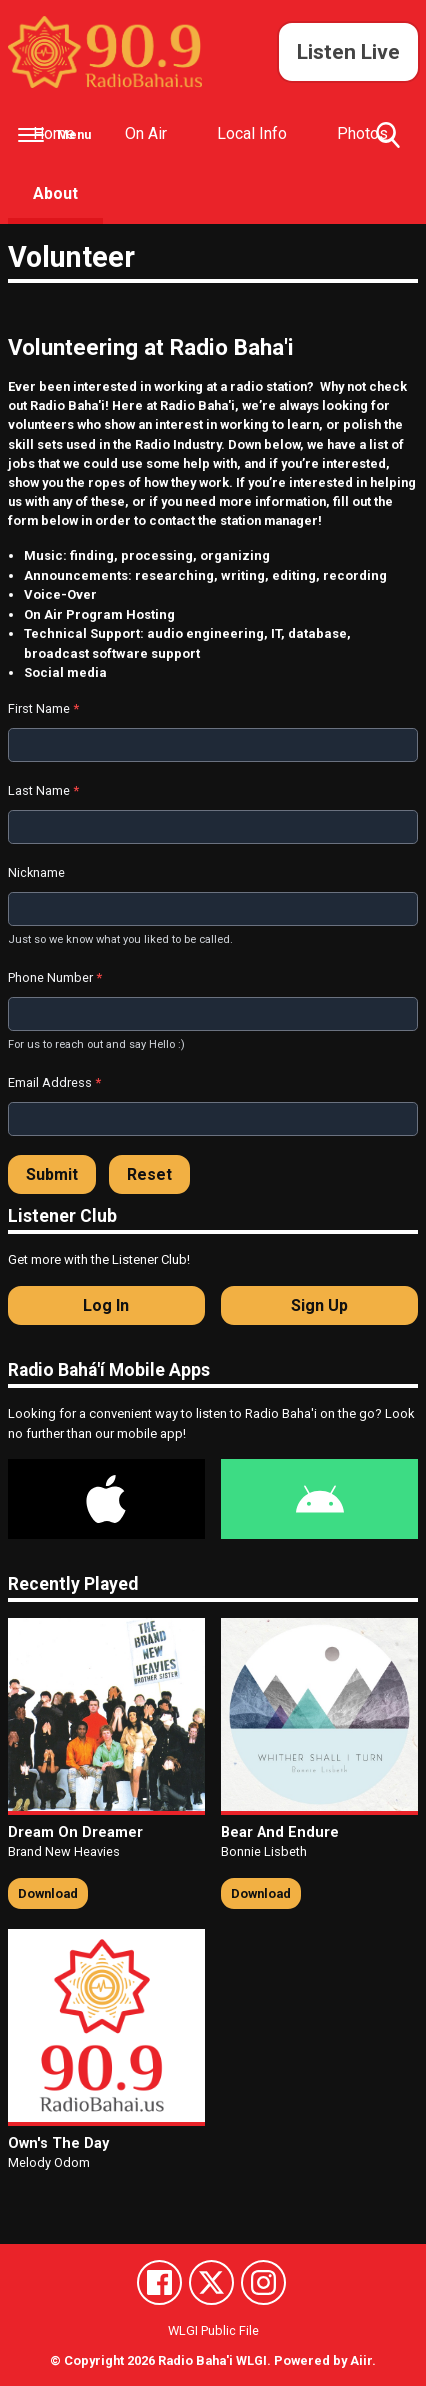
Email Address (54, 1082)
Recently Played (73, 1584)
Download (48, 1893)
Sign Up (319, 1305)
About (55, 193)
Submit (52, 1174)
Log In (106, 1305)
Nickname (36, 872)
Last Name (43, 790)
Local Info (252, 133)
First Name (43, 708)
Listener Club (62, 1216)
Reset (149, 1174)
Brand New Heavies (64, 1851)
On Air (146, 133)
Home (54, 133)
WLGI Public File (213, 2330)
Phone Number (55, 977)
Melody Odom (49, 2162)
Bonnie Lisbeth (264, 1851)
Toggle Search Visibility (388, 143)
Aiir (361, 2360)
